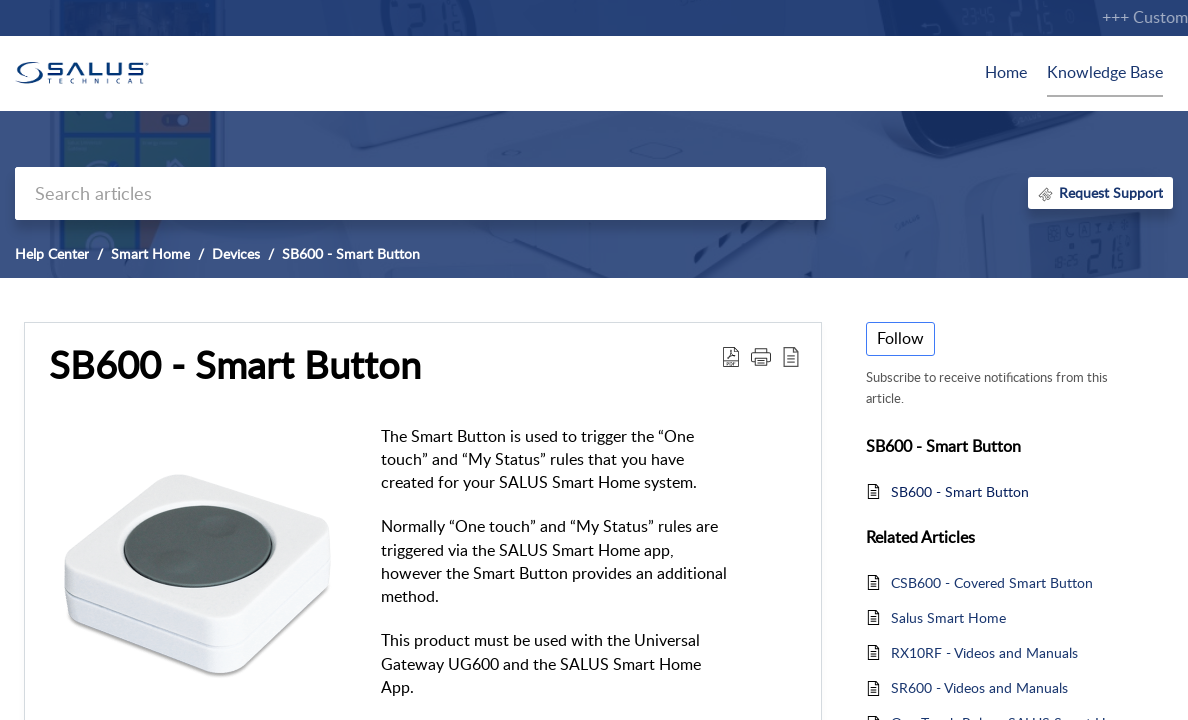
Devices (236, 253)
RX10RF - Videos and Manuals (984, 652)
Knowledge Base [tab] (1105, 72)
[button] (731, 356)
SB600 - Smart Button (351, 253)
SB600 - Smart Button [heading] (235, 365)
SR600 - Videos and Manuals (979, 687)
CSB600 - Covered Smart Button (992, 582)
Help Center (52, 253)
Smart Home (150, 253)
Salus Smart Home (948, 617)
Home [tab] (1006, 72)
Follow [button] (900, 338)
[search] (420, 193)
